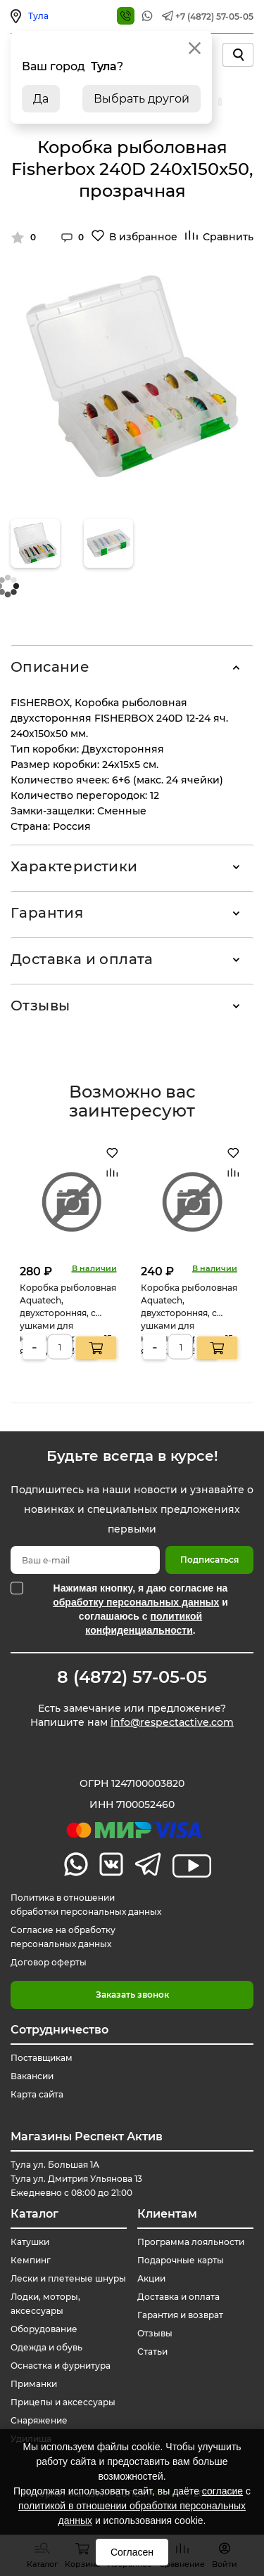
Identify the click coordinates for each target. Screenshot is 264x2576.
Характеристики (74, 866)
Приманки (34, 2384)
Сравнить (228, 236)
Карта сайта (37, 2094)
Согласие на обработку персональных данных (63, 1937)
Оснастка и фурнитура (61, 2365)
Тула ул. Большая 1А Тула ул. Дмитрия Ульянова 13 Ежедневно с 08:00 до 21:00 (76, 2178)
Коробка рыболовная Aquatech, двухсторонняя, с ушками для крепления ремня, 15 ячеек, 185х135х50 (68, 1319)
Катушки (30, 2242)
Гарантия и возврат (180, 2315)
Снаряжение (39, 2420)
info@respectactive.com (172, 1722)
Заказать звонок (132, 1994)
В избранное (143, 236)
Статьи (152, 2351)
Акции (151, 2278)
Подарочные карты (180, 2260)
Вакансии (32, 2076)
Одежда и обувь (46, 2347)
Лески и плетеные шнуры (68, 2278)
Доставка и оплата (82, 959)
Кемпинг (31, 2260)
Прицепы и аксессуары (63, 2402)
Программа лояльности (190, 2242)
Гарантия (47, 912)
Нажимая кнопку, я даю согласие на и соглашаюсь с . (140, 1609)
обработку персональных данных (136, 1602)
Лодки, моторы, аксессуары (45, 2303)
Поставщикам (42, 2058)
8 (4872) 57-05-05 (132, 1677)
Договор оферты (49, 1962)
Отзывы (40, 1005)
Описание (50, 666)
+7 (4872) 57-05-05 (214, 16)
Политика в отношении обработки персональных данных (86, 1904)
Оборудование (44, 2329)
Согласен (132, 2552)
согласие (222, 2491)
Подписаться (209, 1559)
